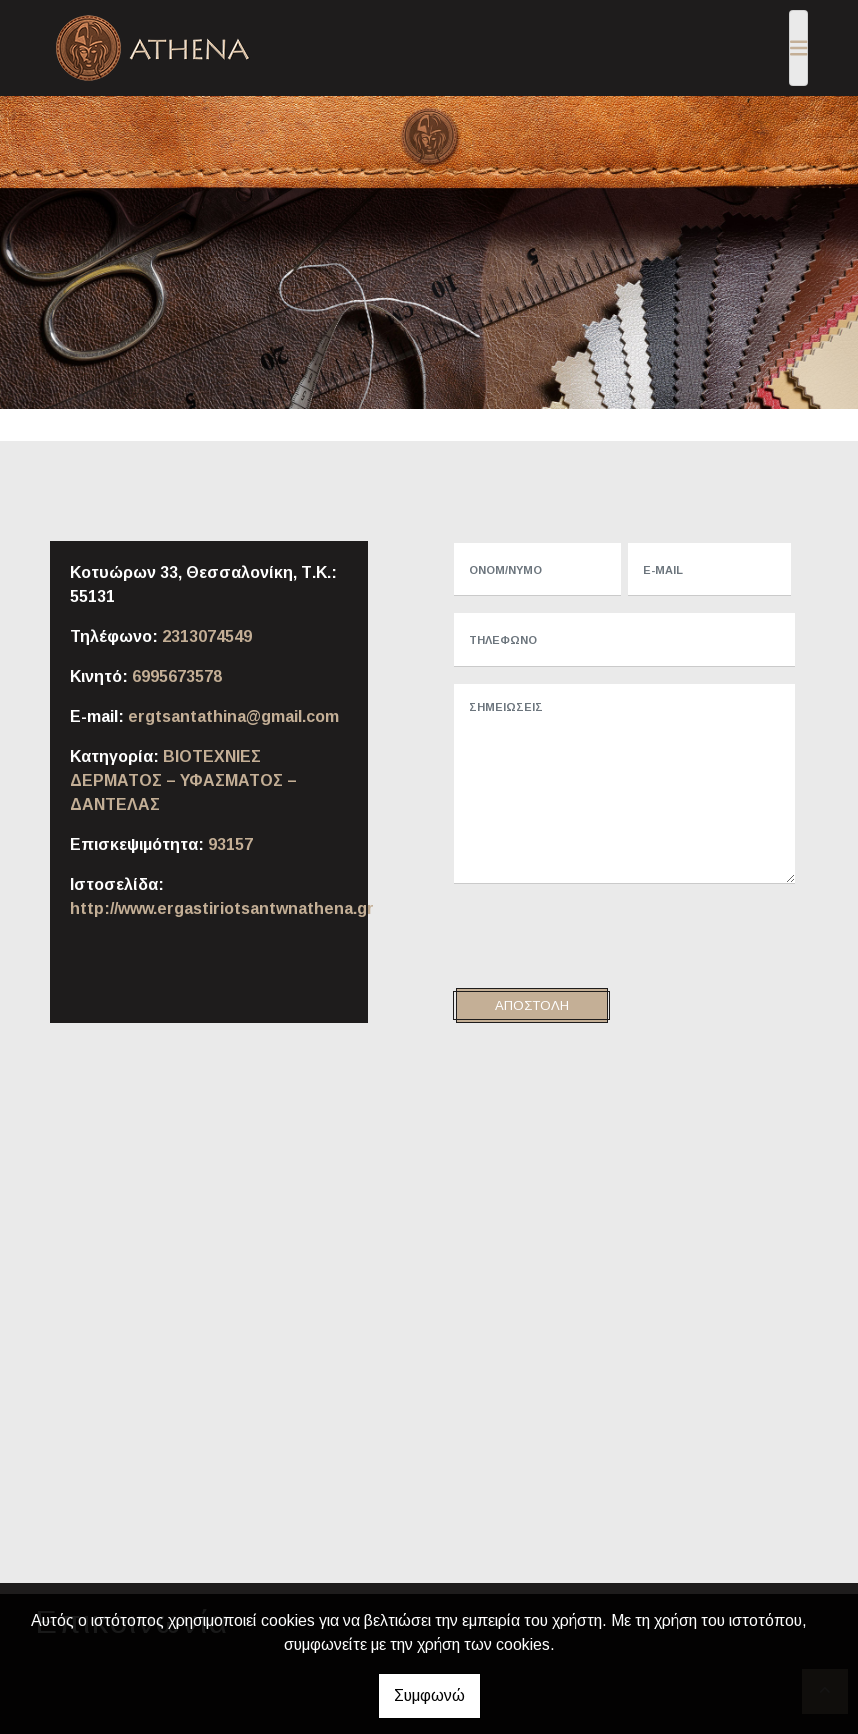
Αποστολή (532, 1005)
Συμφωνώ (429, 1695)
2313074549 (207, 636)
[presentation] (604, 939)
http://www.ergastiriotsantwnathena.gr (222, 908)
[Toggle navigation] (799, 48)
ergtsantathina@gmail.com (233, 716)
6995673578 (177, 676)
